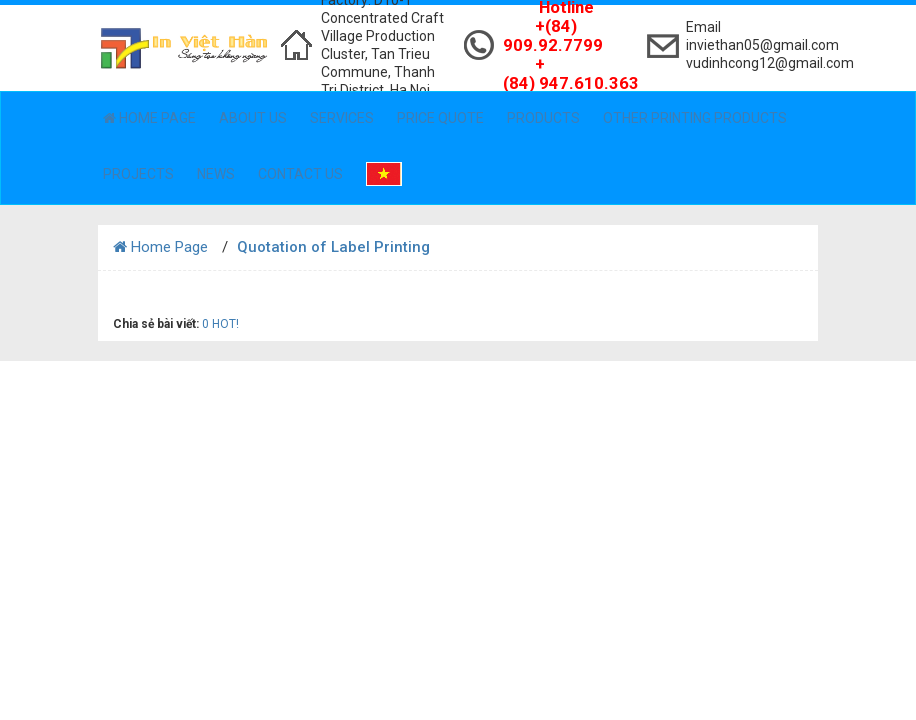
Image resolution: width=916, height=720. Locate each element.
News (216, 174)
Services (342, 118)
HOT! (225, 324)
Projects (138, 174)
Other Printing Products (695, 118)
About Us (253, 118)
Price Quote (440, 118)
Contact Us (300, 174)
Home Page (149, 118)
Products (543, 118)
